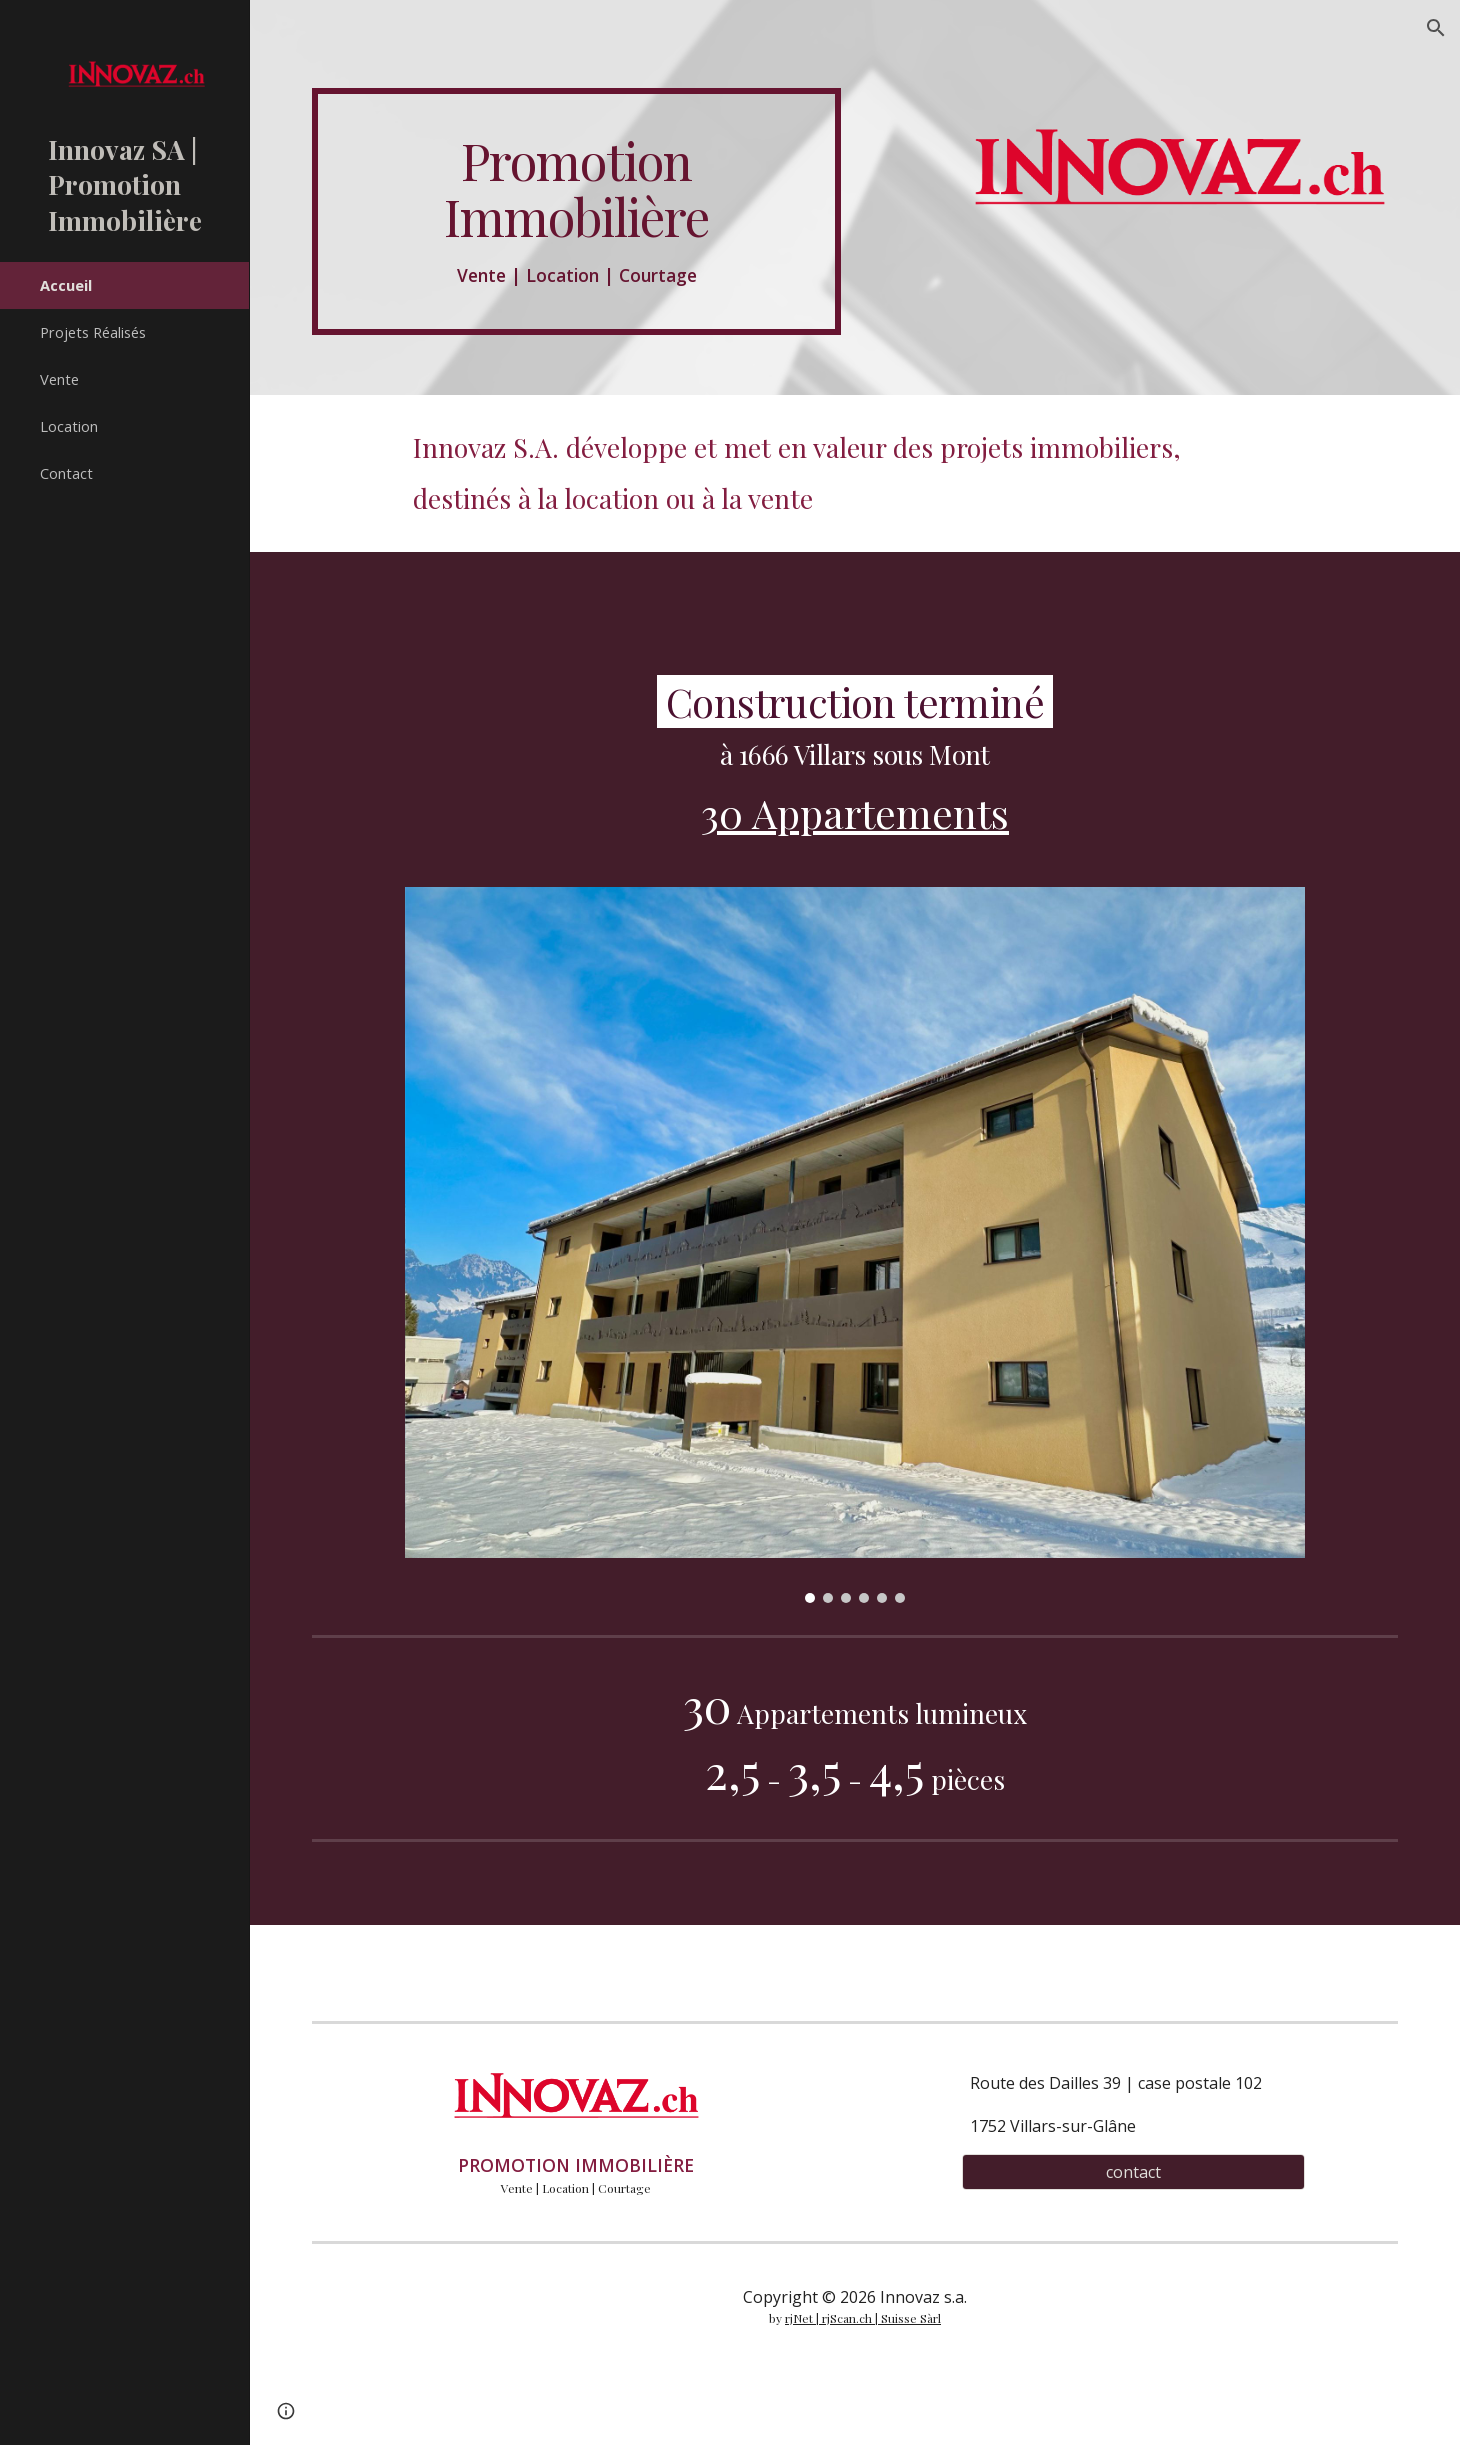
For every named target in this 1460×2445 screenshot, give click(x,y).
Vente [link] (59, 379)
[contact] (1133, 2172)
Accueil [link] (66, 285)
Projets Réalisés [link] (93, 332)
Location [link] (69, 426)
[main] (576, 211)
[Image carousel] (855, 1245)
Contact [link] (66, 473)
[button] (1436, 28)
